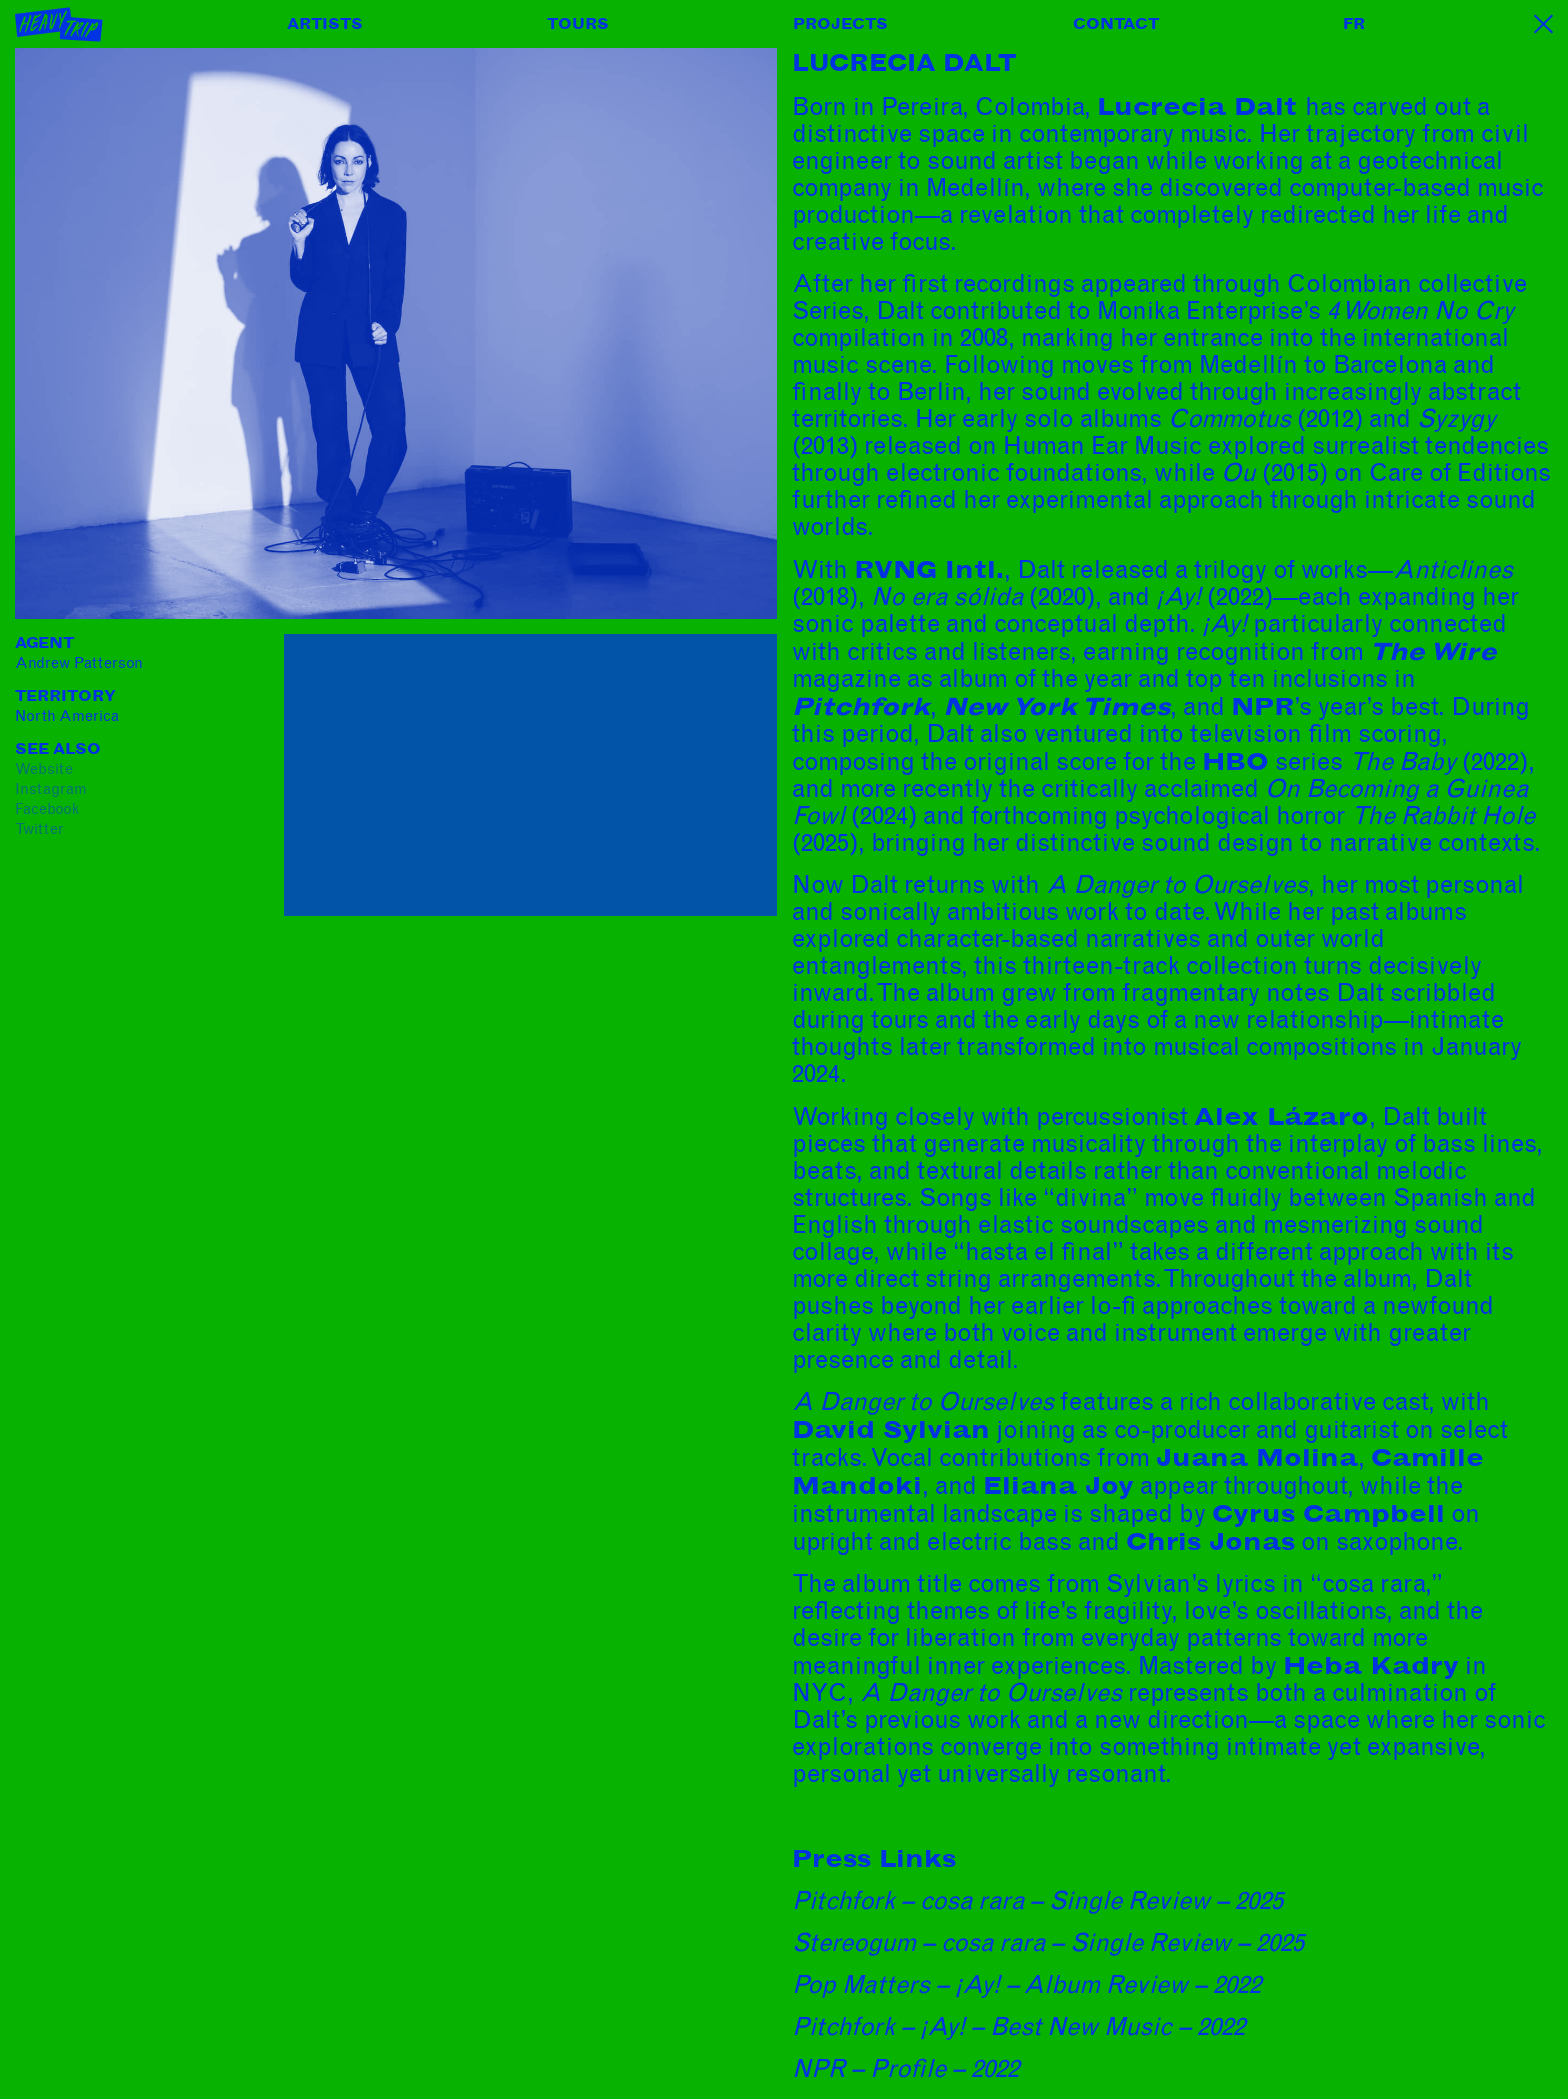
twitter (39, 829)
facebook (47, 809)
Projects (840, 24)
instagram (51, 789)
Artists (325, 24)
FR (1354, 24)
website (44, 769)
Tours (578, 24)
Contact (1116, 24)
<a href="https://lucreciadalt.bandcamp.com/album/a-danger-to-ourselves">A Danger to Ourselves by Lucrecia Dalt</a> (459, 1170)
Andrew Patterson (79, 663)
